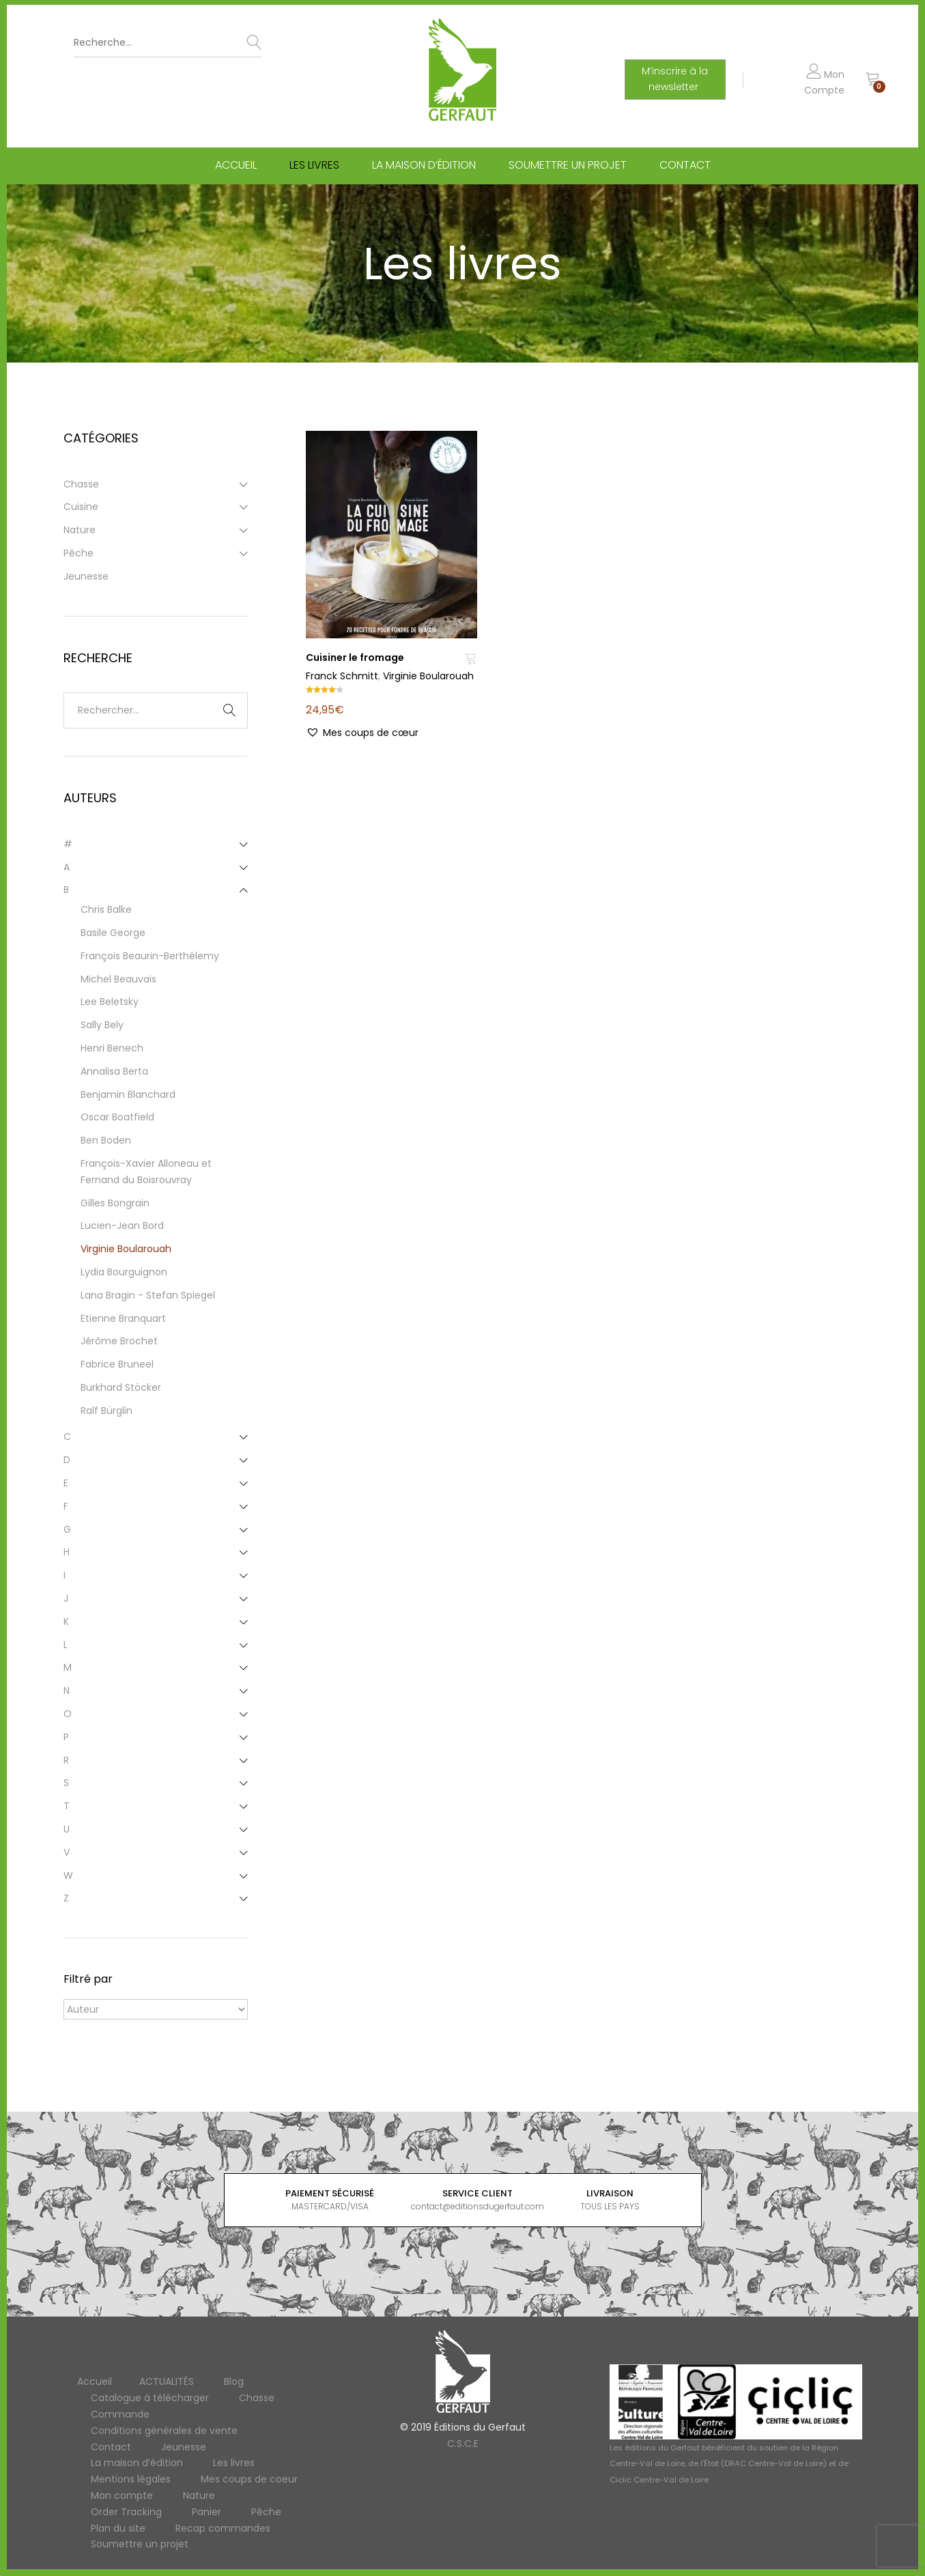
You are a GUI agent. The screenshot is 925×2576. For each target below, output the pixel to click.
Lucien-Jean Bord (122, 1225)
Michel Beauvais (118, 979)
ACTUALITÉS (166, 2381)
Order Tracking (126, 2512)
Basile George (113, 932)
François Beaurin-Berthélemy (150, 956)
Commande (120, 2414)
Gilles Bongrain (115, 1203)
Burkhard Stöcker (121, 1387)
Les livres (314, 165)
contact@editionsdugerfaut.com (477, 2206)
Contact (685, 165)
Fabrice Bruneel (117, 1364)
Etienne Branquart (123, 1318)
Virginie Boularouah (428, 676)
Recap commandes (222, 2528)
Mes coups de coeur (249, 2479)
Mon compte (122, 2495)
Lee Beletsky (110, 1001)
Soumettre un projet (568, 165)
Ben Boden (106, 1140)
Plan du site (118, 2528)
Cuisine (80, 506)
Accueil (236, 165)
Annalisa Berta (114, 1071)
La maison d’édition (424, 165)
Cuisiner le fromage (355, 657)
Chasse (81, 484)
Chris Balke (106, 909)
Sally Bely (102, 1025)
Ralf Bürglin (106, 1410)
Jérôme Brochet (119, 1341)
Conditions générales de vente (164, 2430)
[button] (362, 733)
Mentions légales (131, 2479)
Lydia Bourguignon (124, 1272)
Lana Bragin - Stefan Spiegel (148, 1295)
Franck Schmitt (342, 676)
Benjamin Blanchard (128, 1094)
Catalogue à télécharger (150, 2398)
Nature (79, 530)
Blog (234, 2381)
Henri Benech (112, 1048)
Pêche (78, 553)
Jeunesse (86, 576)
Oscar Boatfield (117, 1117)
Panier (206, 2512)
